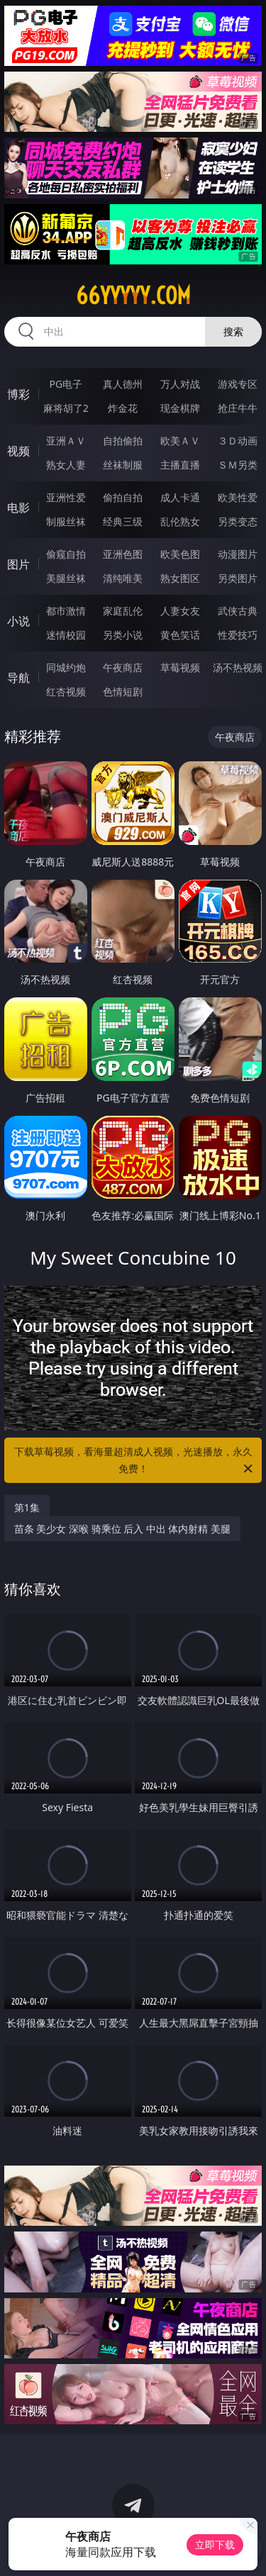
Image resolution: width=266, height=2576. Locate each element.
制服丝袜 (66, 521)
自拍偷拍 (123, 440)
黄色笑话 (180, 635)
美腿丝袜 (66, 578)
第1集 (27, 1507)
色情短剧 (123, 691)
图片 (18, 564)
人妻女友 (180, 610)
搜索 (233, 331)
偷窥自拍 (66, 554)
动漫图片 (237, 554)
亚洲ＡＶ (66, 440)
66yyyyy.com (133, 295)
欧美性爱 (237, 497)
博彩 (18, 394)
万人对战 (180, 384)
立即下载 (215, 2544)
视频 (18, 451)
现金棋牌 (180, 408)
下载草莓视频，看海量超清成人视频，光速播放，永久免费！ (134, 1461)
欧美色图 (180, 554)
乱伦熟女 (180, 521)
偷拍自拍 (123, 497)
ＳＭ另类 (237, 464)
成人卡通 (180, 497)
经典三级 (123, 521)
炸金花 (123, 408)
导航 (18, 677)
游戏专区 (237, 384)
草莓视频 (180, 667)
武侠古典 (237, 610)
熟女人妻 (66, 464)
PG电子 (65, 384)
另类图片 (237, 578)
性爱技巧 (237, 635)
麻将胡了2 (66, 408)
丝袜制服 (123, 464)
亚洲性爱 (66, 497)
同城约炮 (66, 667)
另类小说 (123, 635)
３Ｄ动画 (237, 440)
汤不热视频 (237, 667)
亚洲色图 (123, 554)
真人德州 (123, 384)
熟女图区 (180, 578)
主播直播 (180, 464)
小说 (18, 621)
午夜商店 (123, 667)
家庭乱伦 (123, 610)
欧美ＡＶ (180, 440)
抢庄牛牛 (237, 408)
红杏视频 (66, 691)
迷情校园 (66, 635)
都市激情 (66, 610)
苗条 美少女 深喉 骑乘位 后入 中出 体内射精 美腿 (122, 1528)
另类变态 (237, 521)
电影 (18, 507)
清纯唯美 (123, 578)
